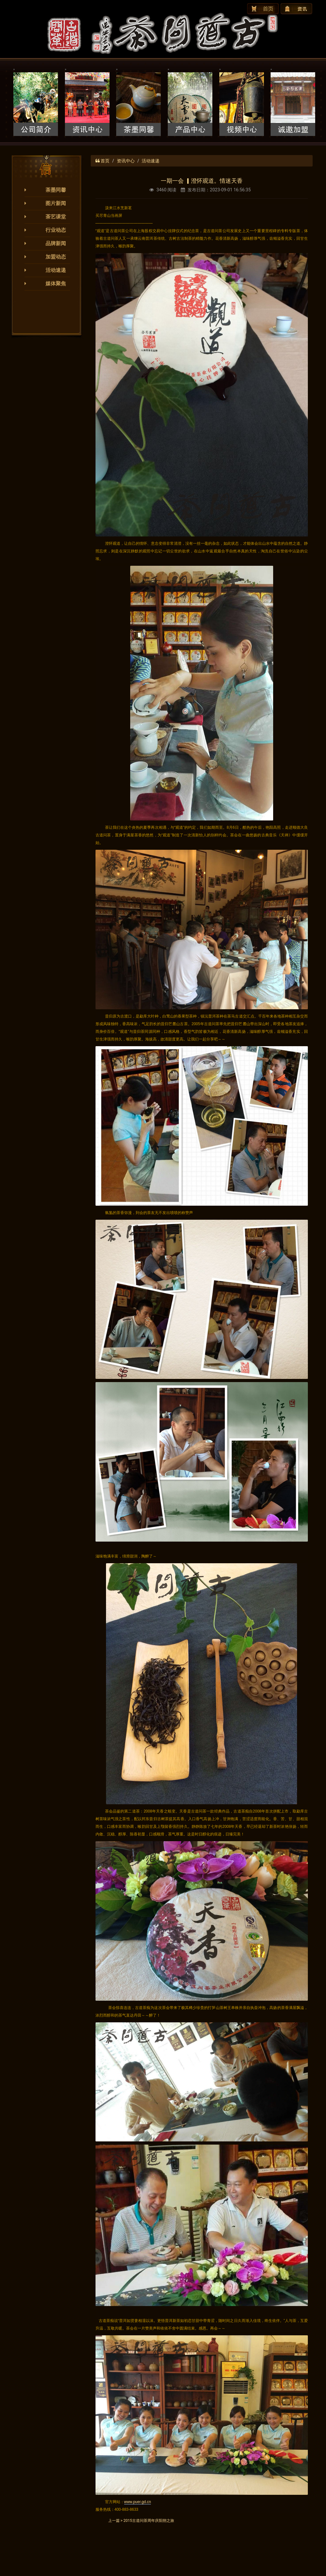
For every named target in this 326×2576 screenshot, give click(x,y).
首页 (105, 160)
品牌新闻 (56, 243)
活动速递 (56, 270)
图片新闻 (56, 203)
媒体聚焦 (56, 283)
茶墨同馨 (56, 190)
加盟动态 (56, 257)
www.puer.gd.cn (137, 2502)
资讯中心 (126, 160)
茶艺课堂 (56, 217)
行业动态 (56, 230)
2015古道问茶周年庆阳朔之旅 (149, 2520)
